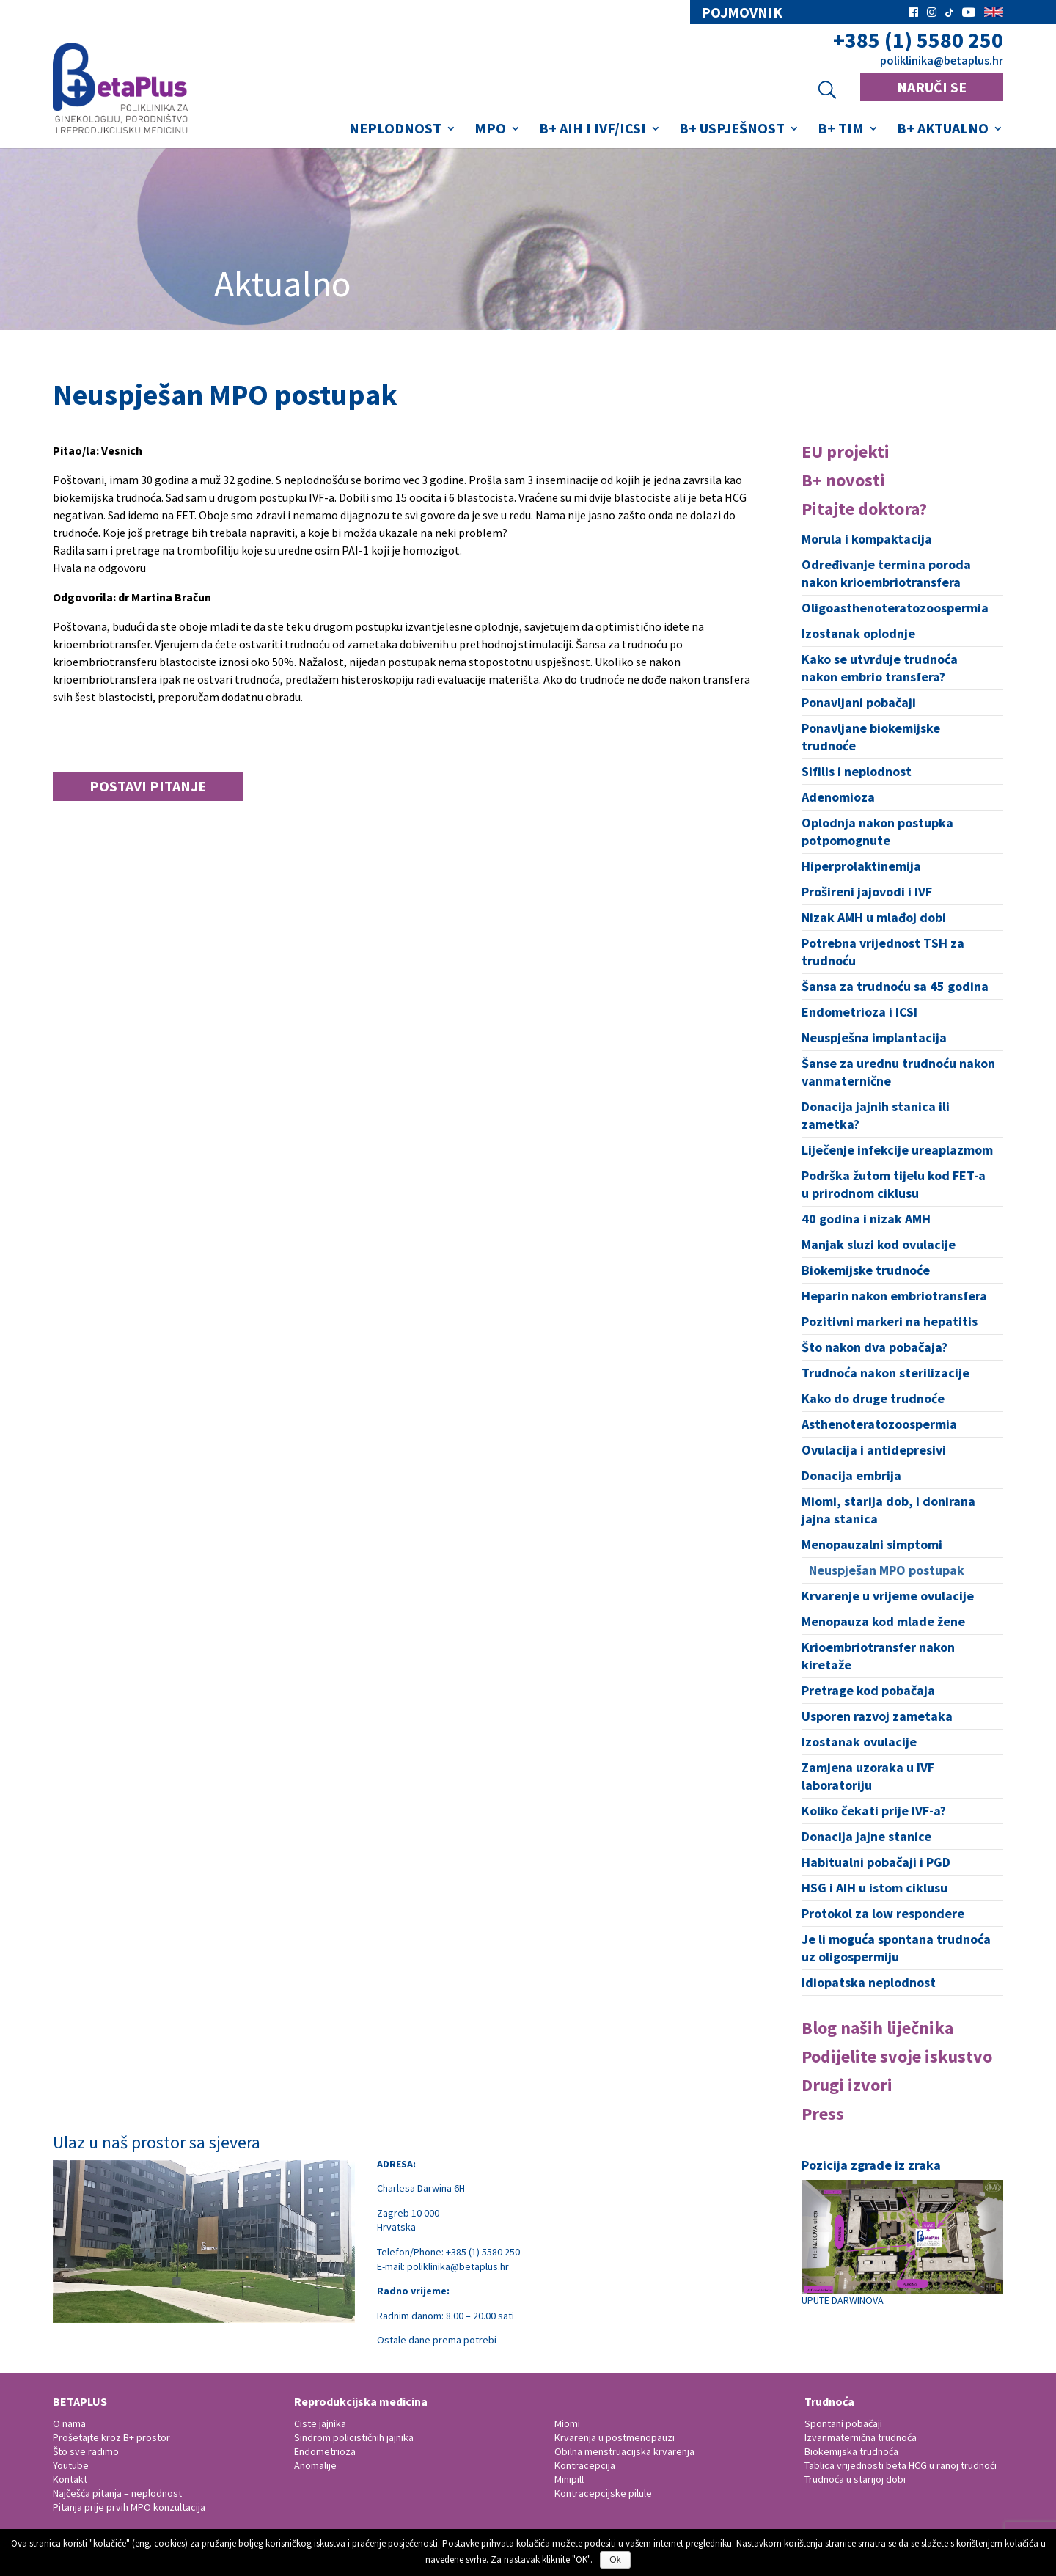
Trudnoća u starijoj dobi (855, 2479)
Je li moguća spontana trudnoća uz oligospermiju (896, 1948)
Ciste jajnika (320, 2423)
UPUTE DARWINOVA (902, 2243)
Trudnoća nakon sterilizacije (885, 1372)
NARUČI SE (932, 87)
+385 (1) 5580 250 (918, 40)
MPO (490, 130)
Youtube (71, 2465)
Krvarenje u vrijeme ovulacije (888, 1595)
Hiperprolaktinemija (861, 865)
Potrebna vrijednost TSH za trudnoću (883, 951)
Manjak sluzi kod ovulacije (879, 1244)
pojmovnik (741, 12)
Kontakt (70, 2479)
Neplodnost (395, 130)
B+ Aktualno (943, 130)
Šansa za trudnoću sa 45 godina (895, 986)
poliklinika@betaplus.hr (941, 60)
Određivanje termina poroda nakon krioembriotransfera (886, 573)
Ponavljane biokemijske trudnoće (871, 737)
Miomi (567, 2423)
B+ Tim (841, 130)
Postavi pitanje (147, 786)
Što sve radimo (86, 2451)
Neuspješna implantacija (874, 1037)
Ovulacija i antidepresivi (874, 1449)
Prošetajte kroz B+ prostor (111, 2437)
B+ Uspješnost (732, 130)
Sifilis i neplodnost (857, 771)
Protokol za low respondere (883, 1913)
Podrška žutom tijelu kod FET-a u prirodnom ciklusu (894, 1184)
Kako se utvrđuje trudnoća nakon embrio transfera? (880, 668)
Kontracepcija (584, 2465)
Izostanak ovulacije (859, 1741)
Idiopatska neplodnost (869, 1982)
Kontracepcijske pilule (603, 2493)
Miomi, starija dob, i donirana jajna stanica (888, 1510)
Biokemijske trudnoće (866, 1270)
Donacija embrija (851, 1475)
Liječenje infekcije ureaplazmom (897, 1149)
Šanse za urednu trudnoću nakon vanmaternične (898, 1072)
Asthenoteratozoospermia (879, 1424)
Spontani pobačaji (843, 2423)
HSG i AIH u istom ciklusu (874, 1887)
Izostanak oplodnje (858, 633)
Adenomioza (838, 796)
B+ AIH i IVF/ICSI (592, 130)
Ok (614, 2560)
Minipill (569, 2479)
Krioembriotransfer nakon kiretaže (878, 1656)
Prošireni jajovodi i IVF (867, 891)
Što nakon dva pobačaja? (874, 1347)
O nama (69, 2423)
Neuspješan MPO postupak (886, 1570)
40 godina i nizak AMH (866, 1218)
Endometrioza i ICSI (859, 1011)
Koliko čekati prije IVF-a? (874, 1810)
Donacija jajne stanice (866, 1836)
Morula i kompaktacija (867, 538)
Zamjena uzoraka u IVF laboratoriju (868, 1776)
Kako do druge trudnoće (873, 1398)
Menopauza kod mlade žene (883, 1621)
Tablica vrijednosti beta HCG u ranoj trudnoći (900, 2465)
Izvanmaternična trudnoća (860, 2437)
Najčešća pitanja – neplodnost (117, 2493)
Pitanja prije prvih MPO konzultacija (129, 2507)
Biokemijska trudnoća (851, 2451)
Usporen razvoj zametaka (877, 1716)
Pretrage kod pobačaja (868, 1690)
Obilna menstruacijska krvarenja (624, 2451)
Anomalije (315, 2465)
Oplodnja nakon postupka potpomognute (877, 831)
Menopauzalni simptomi (872, 1544)
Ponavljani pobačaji (859, 702)
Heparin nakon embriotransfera (894, 1295)
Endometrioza (325, 2451)
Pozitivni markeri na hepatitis (890, 1321)
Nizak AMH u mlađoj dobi (874, 917)
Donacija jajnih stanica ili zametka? (876, 1115)
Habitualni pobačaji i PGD (876, 1862)
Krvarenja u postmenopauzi (614, 2437)
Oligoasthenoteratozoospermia (895, 607)
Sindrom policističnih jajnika (354, 2437)
